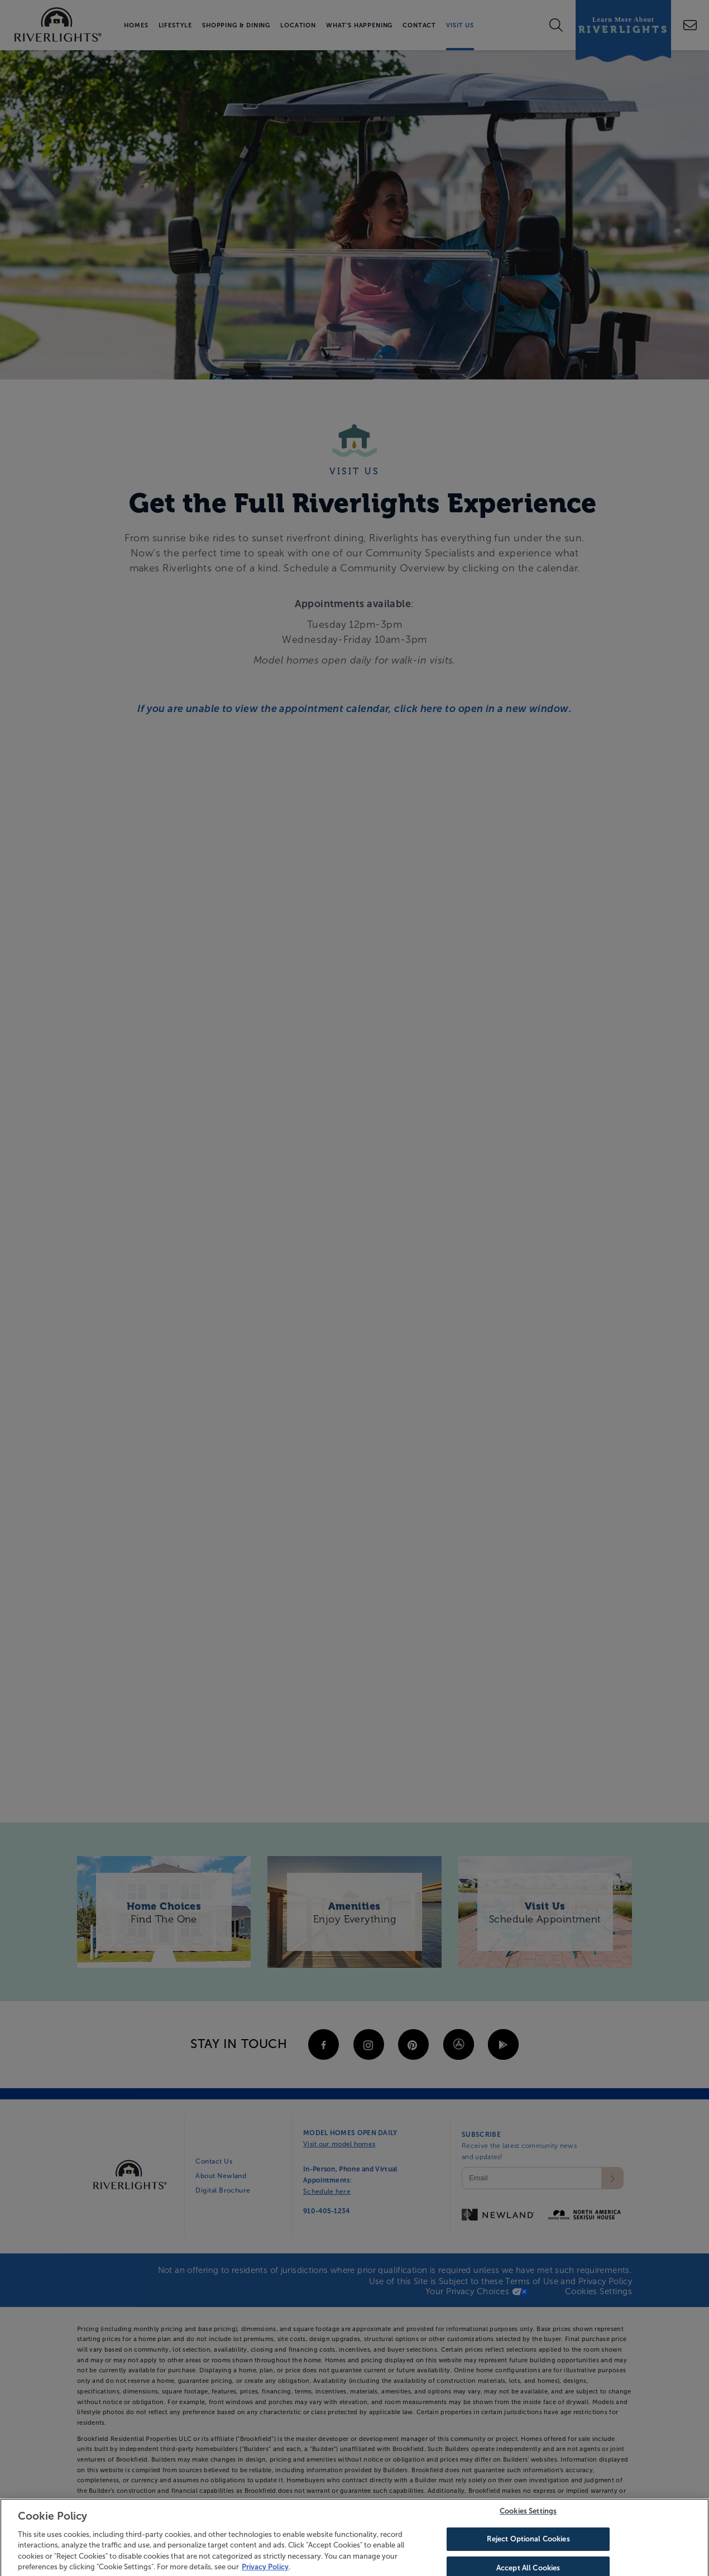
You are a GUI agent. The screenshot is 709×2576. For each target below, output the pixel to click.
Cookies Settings (528, 2524)
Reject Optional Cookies (528, 2552)
